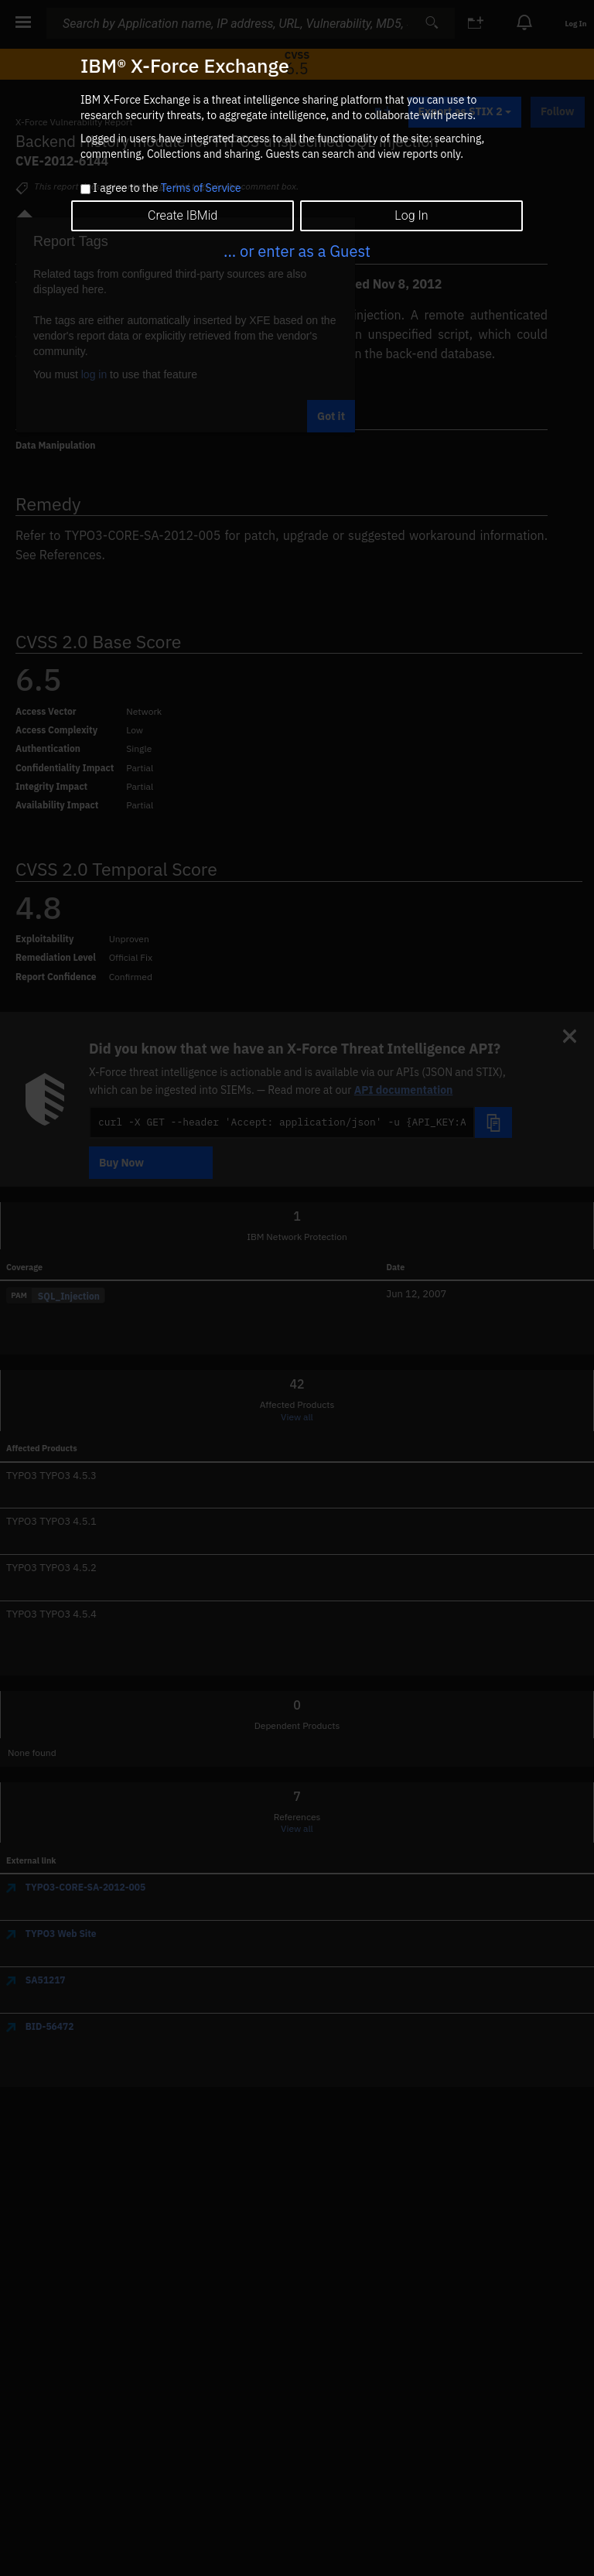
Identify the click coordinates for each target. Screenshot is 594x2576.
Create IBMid (182, 215)
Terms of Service (201, 188)
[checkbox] (85, 189)
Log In (411, 215)
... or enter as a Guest (297, 251)
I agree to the (167, 188)
